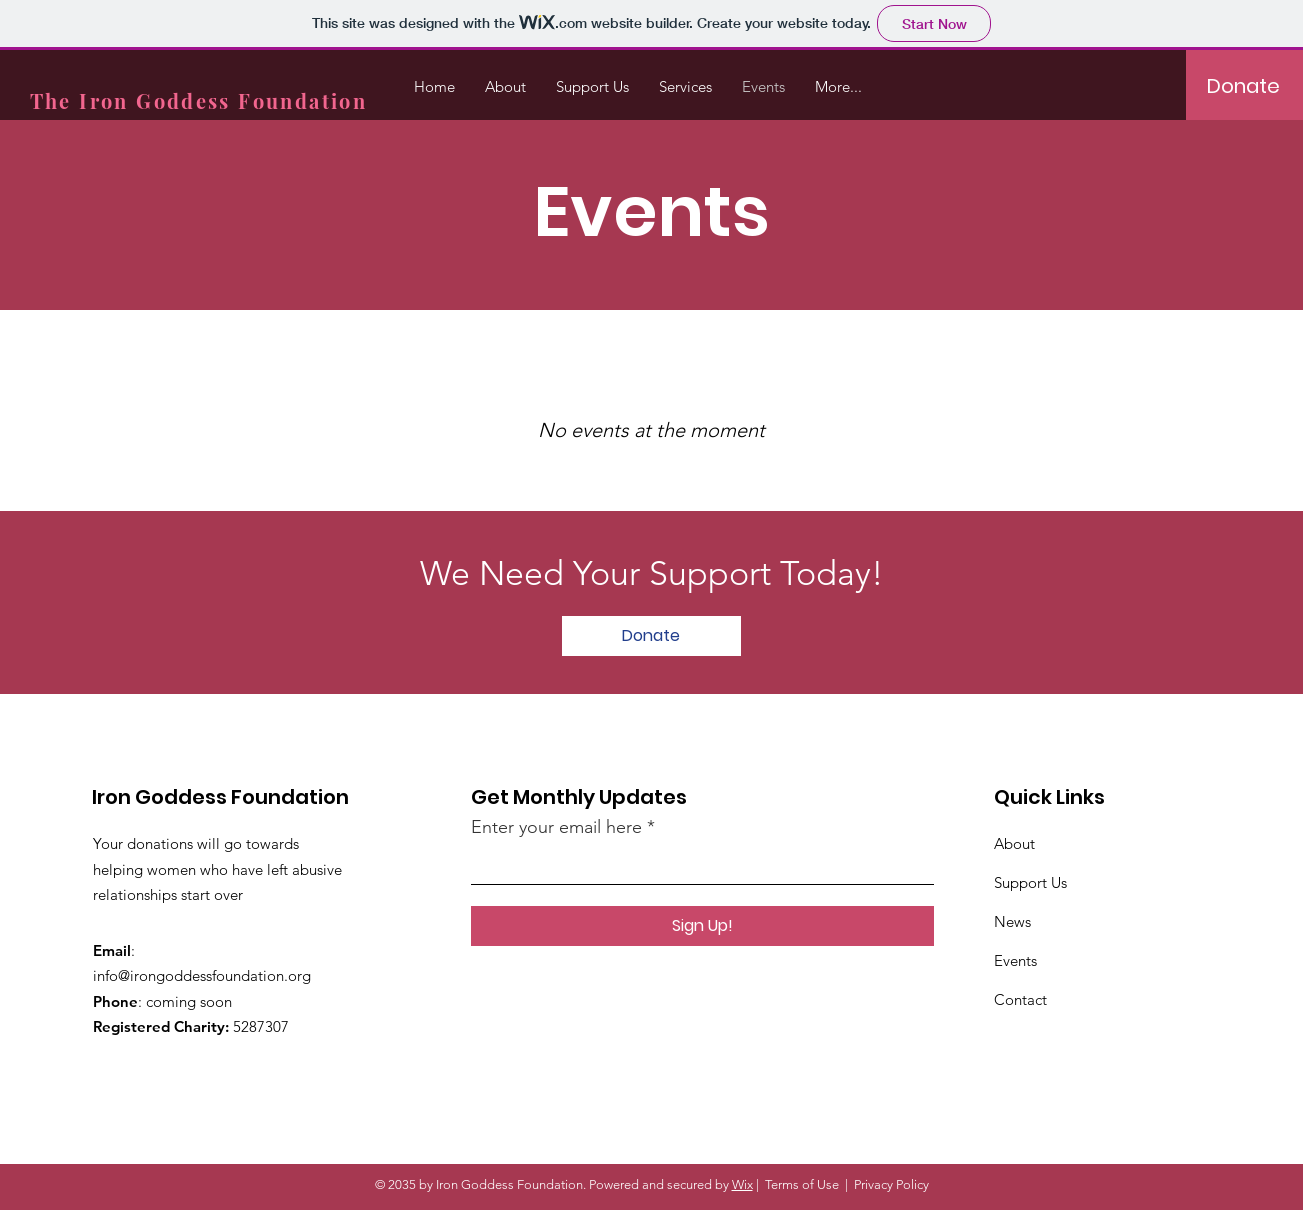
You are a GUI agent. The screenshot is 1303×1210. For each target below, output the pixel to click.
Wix (742, 1184)
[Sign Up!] (702, 926)
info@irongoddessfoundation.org (202, 975)
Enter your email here (556, 827)
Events (1015, 960)
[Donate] (1243, 86)
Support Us (1030, 882)
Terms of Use (802, 1184)
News (1012, 921)
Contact (1020, 999)
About (1014, 843)
